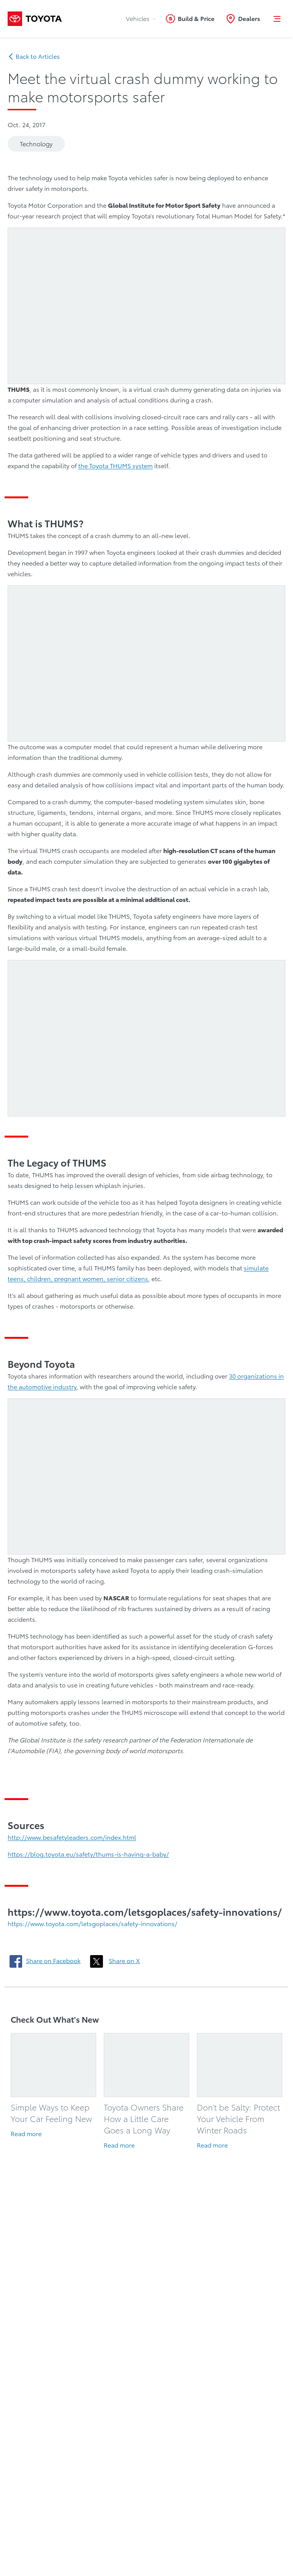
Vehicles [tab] (141, 19)
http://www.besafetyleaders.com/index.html (72, 1837)
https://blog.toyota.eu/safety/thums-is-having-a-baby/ (88, 1854)
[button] (277, 18)
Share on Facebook (53, 1961)
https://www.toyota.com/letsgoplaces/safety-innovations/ (92, 1924)
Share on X (124, 1961)
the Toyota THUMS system (115, 466)
